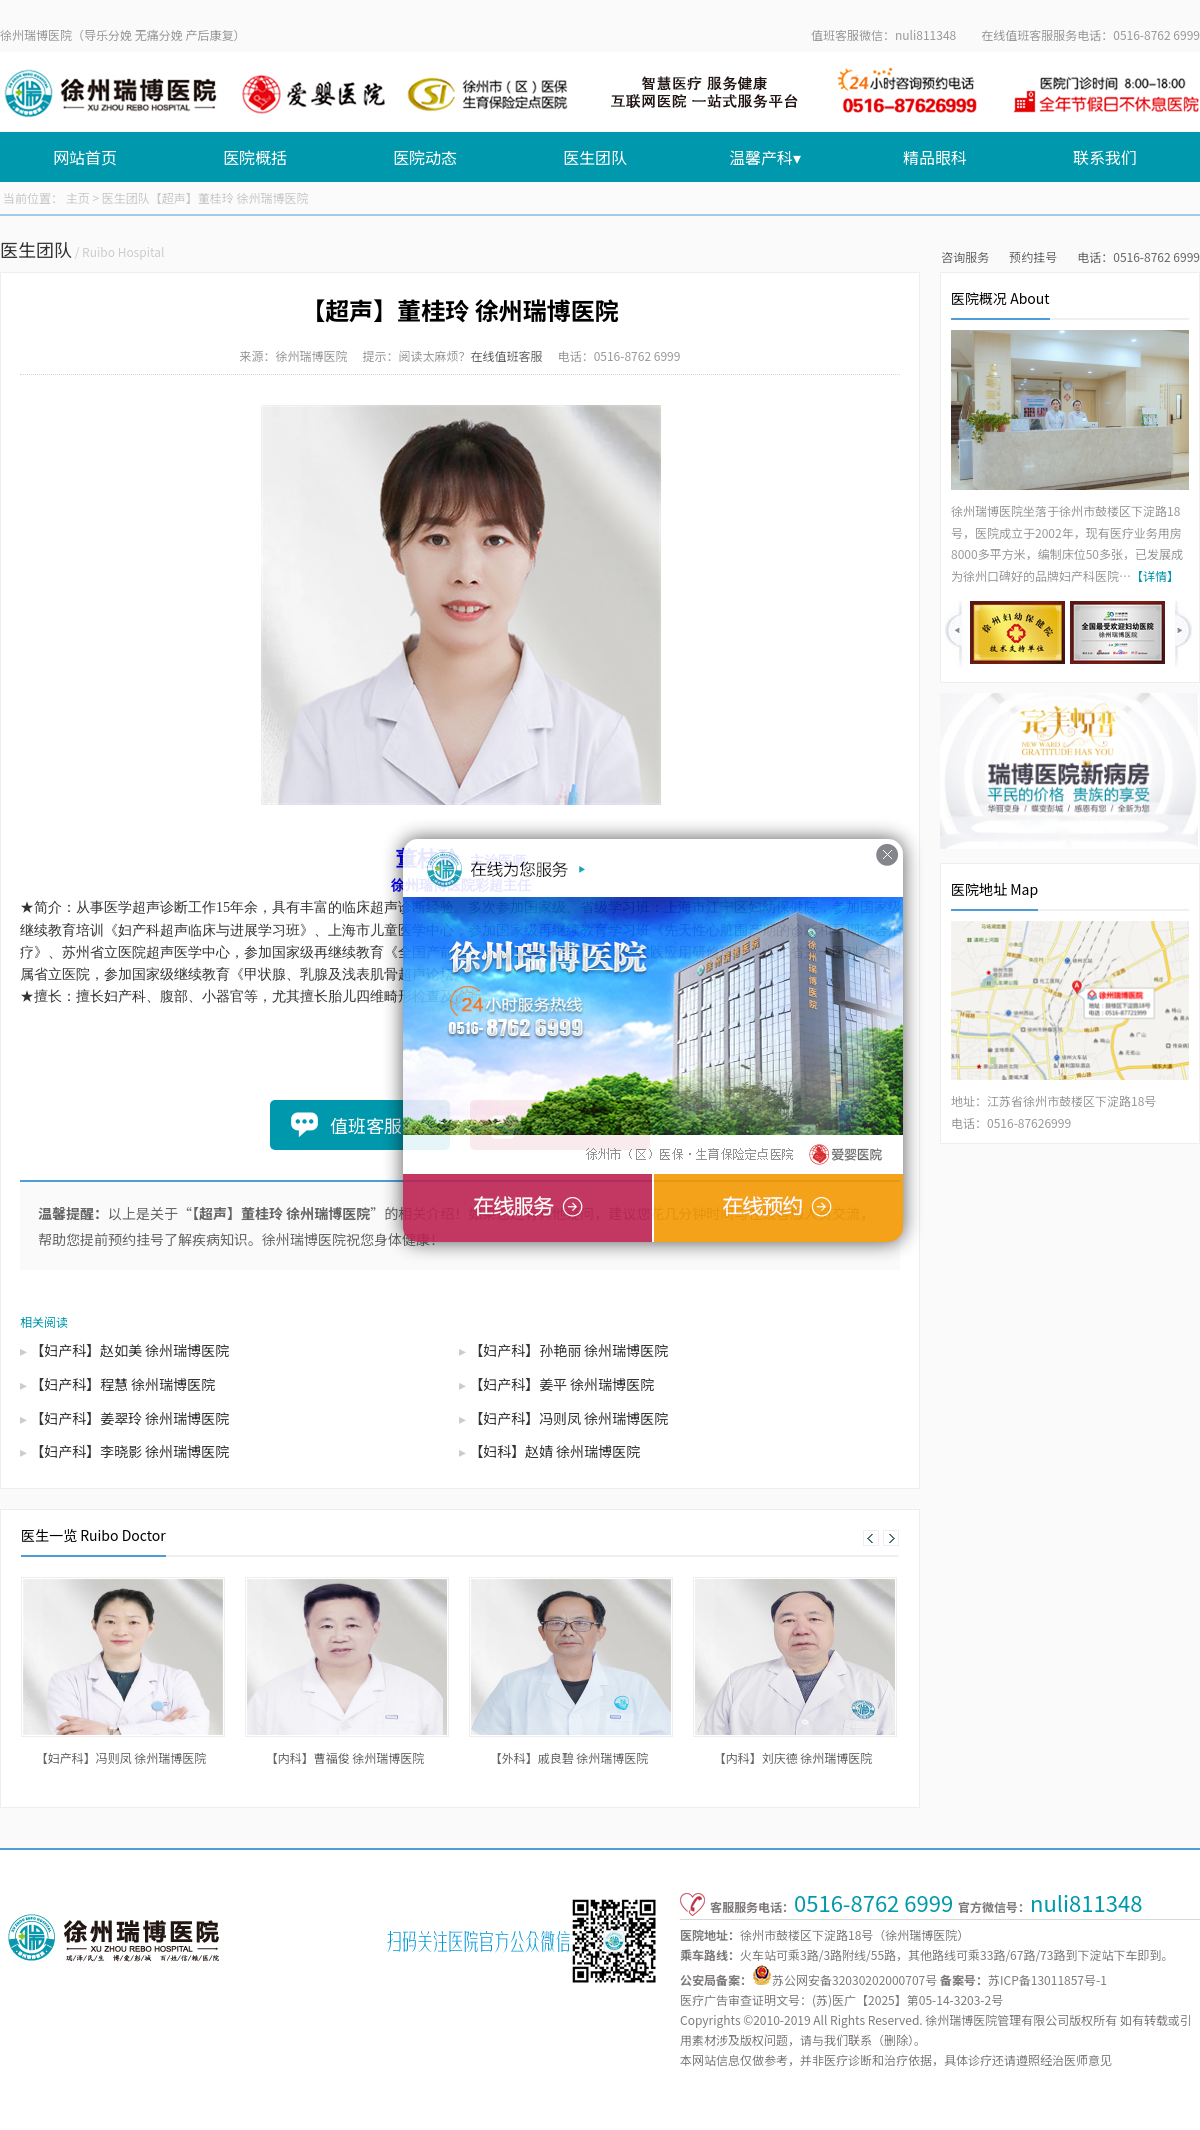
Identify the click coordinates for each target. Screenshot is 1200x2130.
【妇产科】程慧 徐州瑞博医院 (122, 1384)
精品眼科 (935, 157)
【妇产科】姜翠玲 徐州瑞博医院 (129, 1418)
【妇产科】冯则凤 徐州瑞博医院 (568, 1418)
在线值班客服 (507, 355)
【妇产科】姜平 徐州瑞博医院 (561, 1384)
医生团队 (595, 157)
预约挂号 (1033, 256)
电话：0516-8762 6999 (1138, 256)
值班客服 (366, 1125)
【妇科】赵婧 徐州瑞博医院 (554, 1451)
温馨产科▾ (765, 157)
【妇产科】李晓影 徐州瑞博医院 (129, 1451)
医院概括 (255, 157)
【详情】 (1155, 575)
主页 (78, 197)
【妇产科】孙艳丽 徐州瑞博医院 (568, 1350)
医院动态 (425, 157)
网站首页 (85, 157)
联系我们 (1105, 157)
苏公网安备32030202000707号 (854, 1979)
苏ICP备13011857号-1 (1047, 1979)
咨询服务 (965, 256)
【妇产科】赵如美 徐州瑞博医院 (129, 1350)
